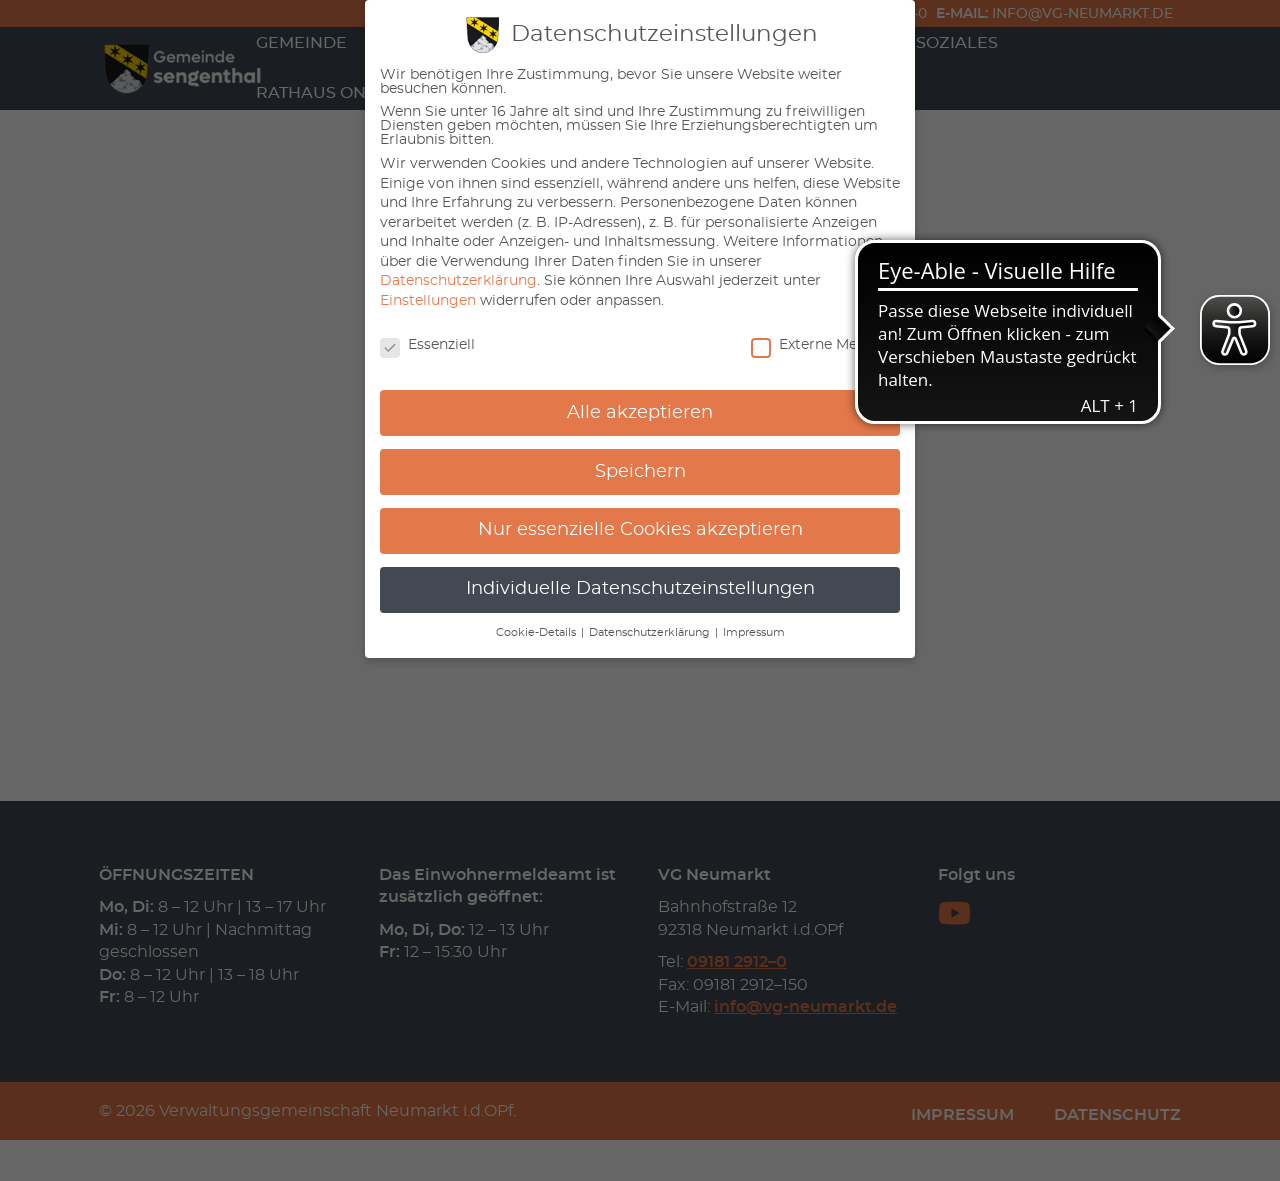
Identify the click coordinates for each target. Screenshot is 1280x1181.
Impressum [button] (754, 633)
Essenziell (427, 345)
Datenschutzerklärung (458, 281)
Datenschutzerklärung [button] (651, 633)
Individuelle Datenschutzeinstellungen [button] (640, 589)
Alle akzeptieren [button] (640, 413)
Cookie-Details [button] (537, 633)
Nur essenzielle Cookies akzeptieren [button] (640, 530)
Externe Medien (819, 345)
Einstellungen (428, 301)
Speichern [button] (640, 472)
